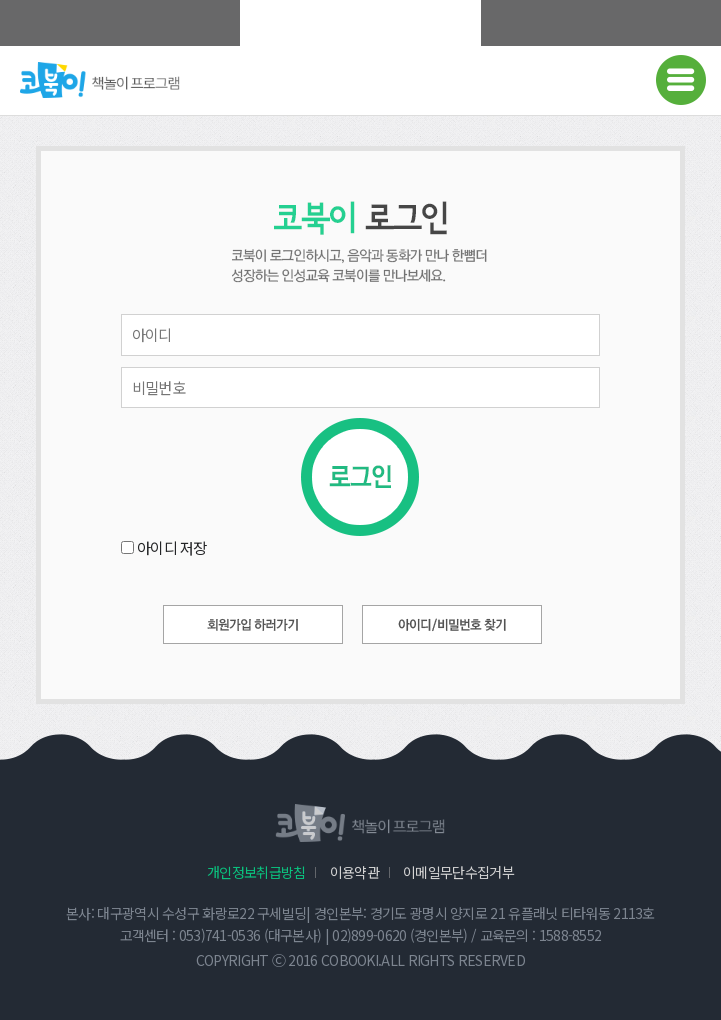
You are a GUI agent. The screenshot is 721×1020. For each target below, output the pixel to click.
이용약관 (354, 872)
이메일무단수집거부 (458, 872)
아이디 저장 (172, 547)
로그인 (360, 477)
